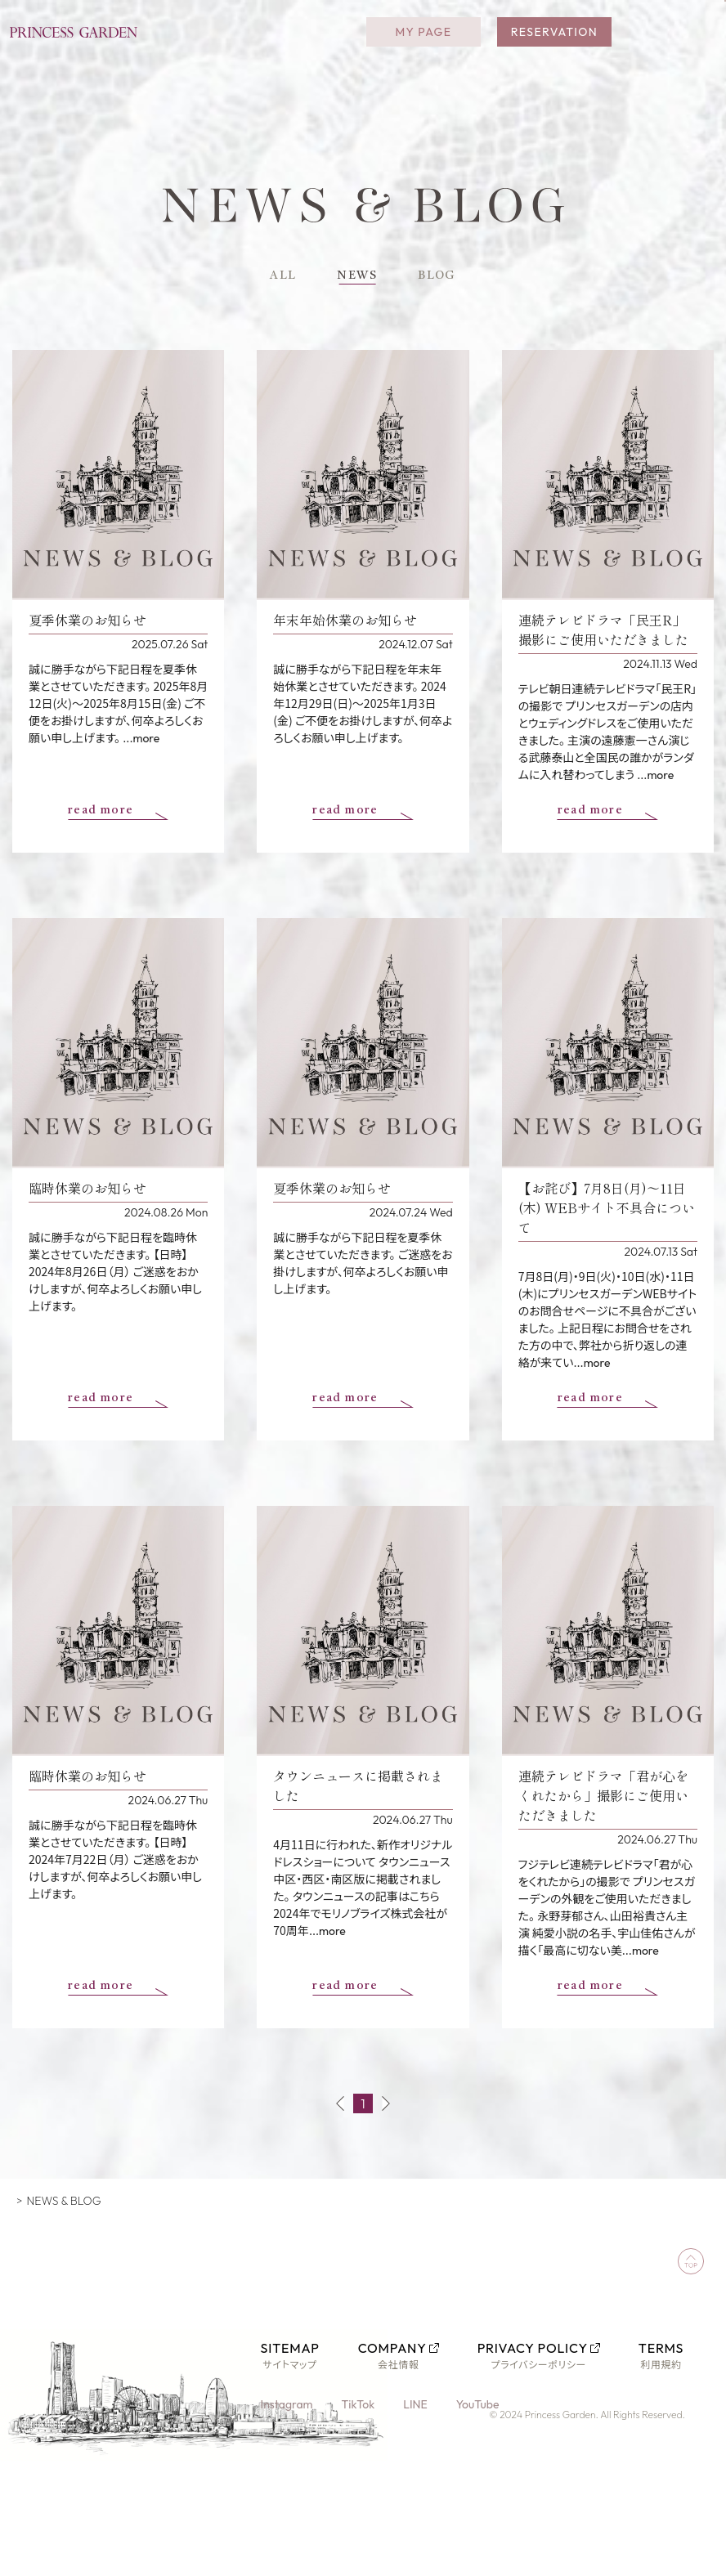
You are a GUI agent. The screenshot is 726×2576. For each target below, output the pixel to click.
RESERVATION (554, 41)
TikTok (359, 2409)
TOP (23, 2205)
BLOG (444, 278)
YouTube (479, 2409)
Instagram (288, 2409)
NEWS (355, 278)
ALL (273, 278)
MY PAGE (423, 41)
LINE (417, 2409)
